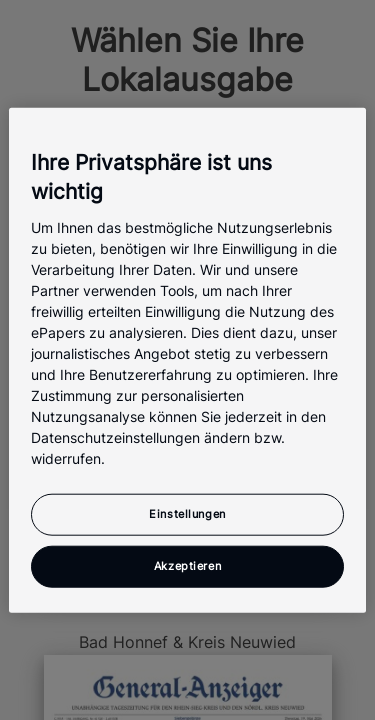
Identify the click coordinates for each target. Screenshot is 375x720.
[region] (187, 360)
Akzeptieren (187, 565)
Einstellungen (187, 513)
